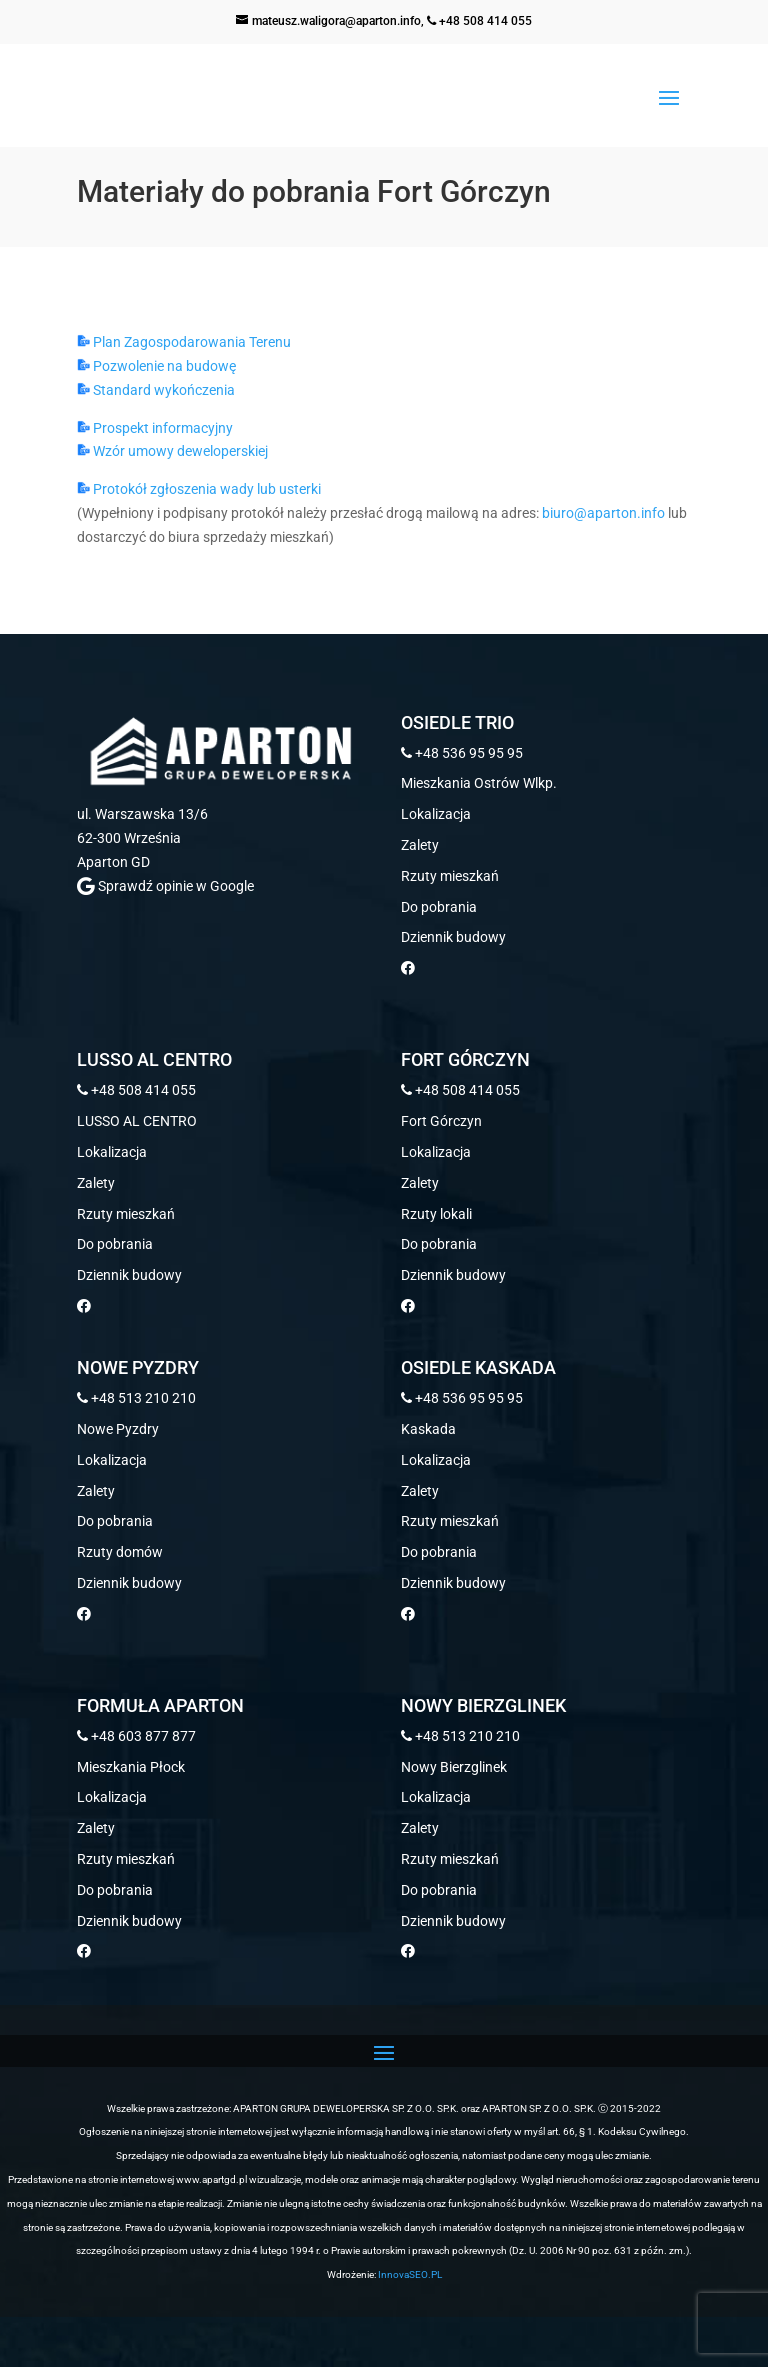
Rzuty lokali (436, 1214)
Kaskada (428, 1429)
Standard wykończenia (156, 390)
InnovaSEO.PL (410, 2274)
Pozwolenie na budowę (156, 366)
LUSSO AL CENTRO (137, 1121)
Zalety (420, 845)
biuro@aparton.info (603, 513)
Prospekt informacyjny (155, 428)
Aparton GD (113, 862)
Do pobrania (439, 907)
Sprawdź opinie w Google (165, 886)
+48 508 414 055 (479, 21)
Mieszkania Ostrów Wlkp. (479, 783)
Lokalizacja (436, 814)
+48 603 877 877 (136, 1736)
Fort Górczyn (441, 1121)
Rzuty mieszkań (450, 876)
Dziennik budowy (453, 937)
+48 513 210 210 (136, 1398)
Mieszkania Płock (131, 1767)
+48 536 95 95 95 (462, 753)
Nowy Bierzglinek (454, 1767)
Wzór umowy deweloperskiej (172, 451)
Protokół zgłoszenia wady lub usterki (199, 489)
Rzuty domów (120, 1552)
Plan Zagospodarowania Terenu (184, 342)
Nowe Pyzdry (118, 1429)
